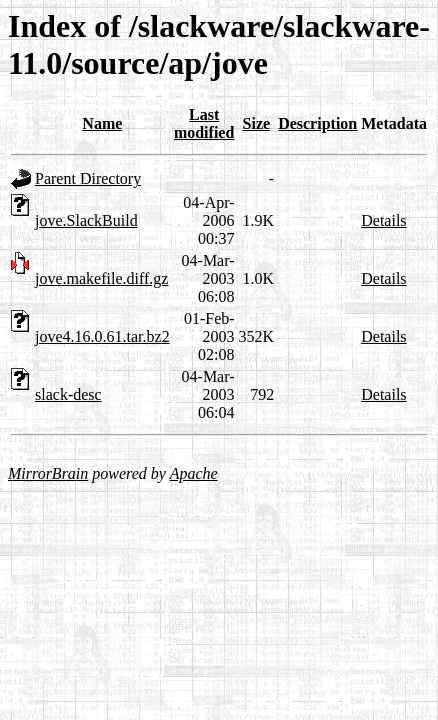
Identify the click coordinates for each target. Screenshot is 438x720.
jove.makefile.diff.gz (101, 278)
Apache (194, 473)
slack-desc (68, 394)
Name (102, 123)
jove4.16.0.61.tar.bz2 (102, 336)
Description (317, 123)
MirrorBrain (48, 473)
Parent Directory (88, 178)
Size (257, 123)
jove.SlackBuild (86, 220)
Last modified (204, 123)
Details (383, 220)
